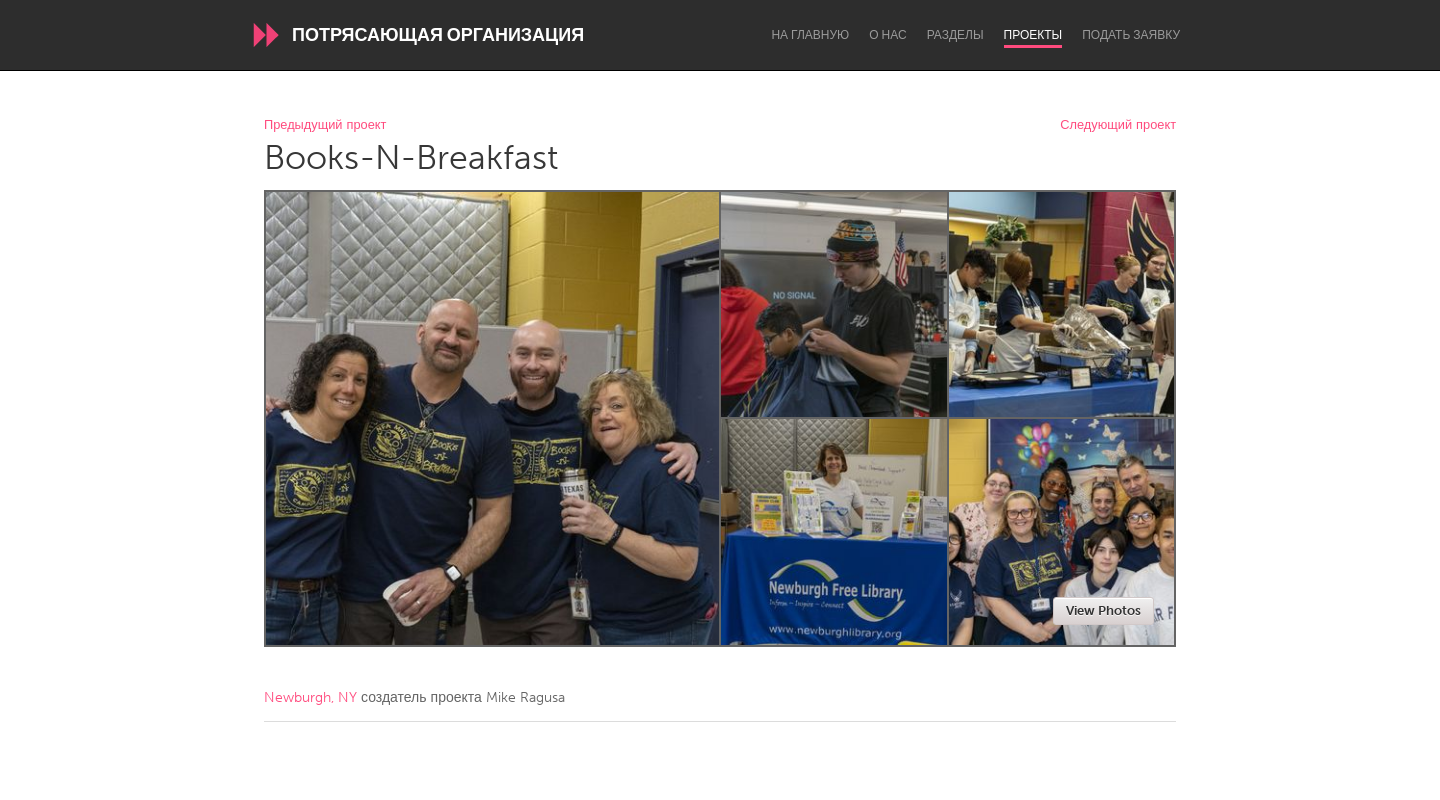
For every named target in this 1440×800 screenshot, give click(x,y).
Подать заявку (1131, 35)
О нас (887, 35)
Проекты (1033, 35)
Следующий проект (1118, 125)
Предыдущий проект (325, 125)
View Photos (1103, 610)
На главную (810, 35)
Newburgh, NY (310, 697)
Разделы (955, 35)
